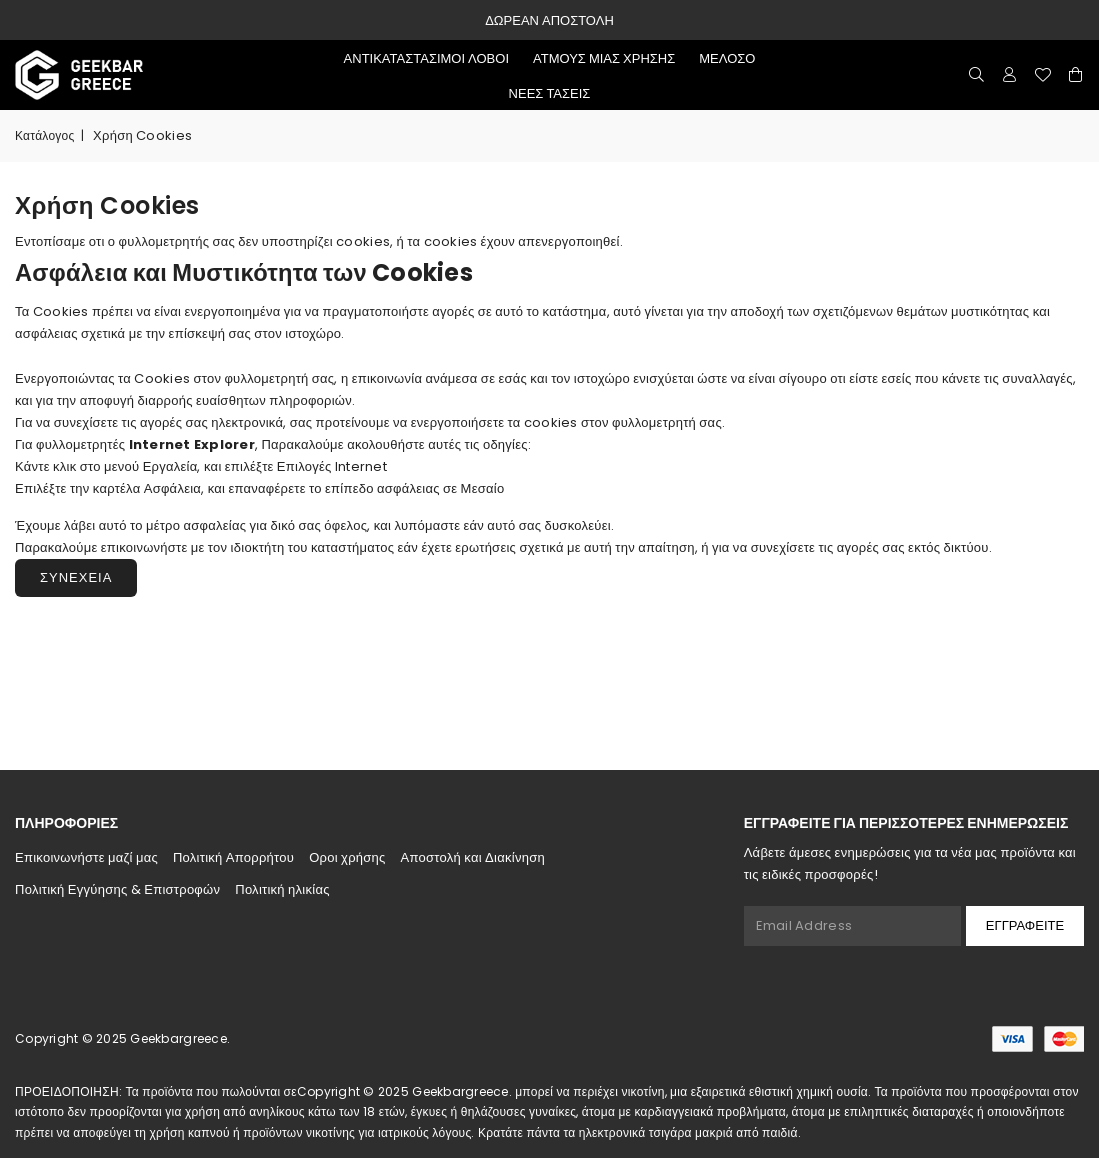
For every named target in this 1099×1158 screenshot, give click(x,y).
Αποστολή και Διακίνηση (473, 857)
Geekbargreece (178, 1038)
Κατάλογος (45, 135)
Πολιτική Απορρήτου (233, 857)
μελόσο (727, 58)
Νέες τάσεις (550, 93)
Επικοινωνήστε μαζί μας (86, 857)
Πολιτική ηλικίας (282, 889)
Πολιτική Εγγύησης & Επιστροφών (117, 889)
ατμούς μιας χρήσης (604, 58)
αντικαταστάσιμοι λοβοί (426, 58)
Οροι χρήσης (347, 857)
